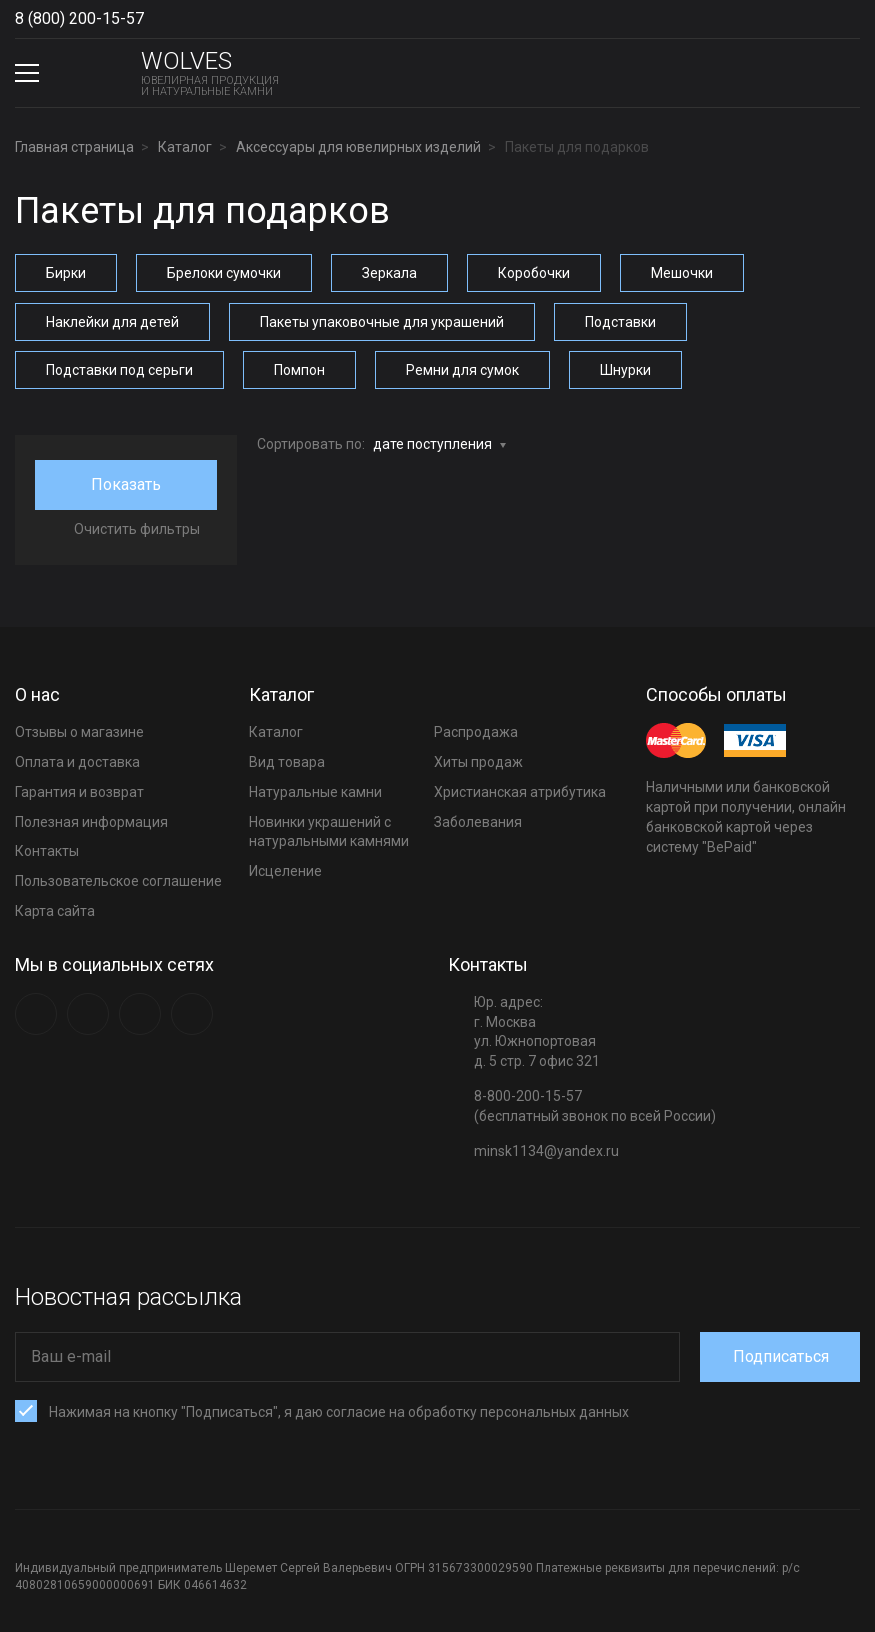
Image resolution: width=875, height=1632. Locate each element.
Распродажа (476, 730)
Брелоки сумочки (224, 273)
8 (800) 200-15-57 (79, 18)
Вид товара (287, 760)
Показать (126, 482)
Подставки (620, 321)
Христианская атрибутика (520, 790)
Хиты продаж (478, 760)
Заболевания (478, 820)
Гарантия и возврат (79, 790)
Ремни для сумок (462, 369)
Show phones (154, 19)
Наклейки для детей (112, 321)
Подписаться (783, 1354)
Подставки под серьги (119, 369)
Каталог (276, 730)
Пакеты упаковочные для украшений (382, 321)
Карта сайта (55, 909)
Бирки (66, 273)
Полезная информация (91, 820)
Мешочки (682, 273)
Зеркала (389, 273)
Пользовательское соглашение (118, 879)
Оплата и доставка (77, 760)
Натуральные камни (315, 790)
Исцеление (285, 869)
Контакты (47, 850)
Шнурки (625, 369)
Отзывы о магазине (79, 730)
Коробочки (534, 273)
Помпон (299, 369)
